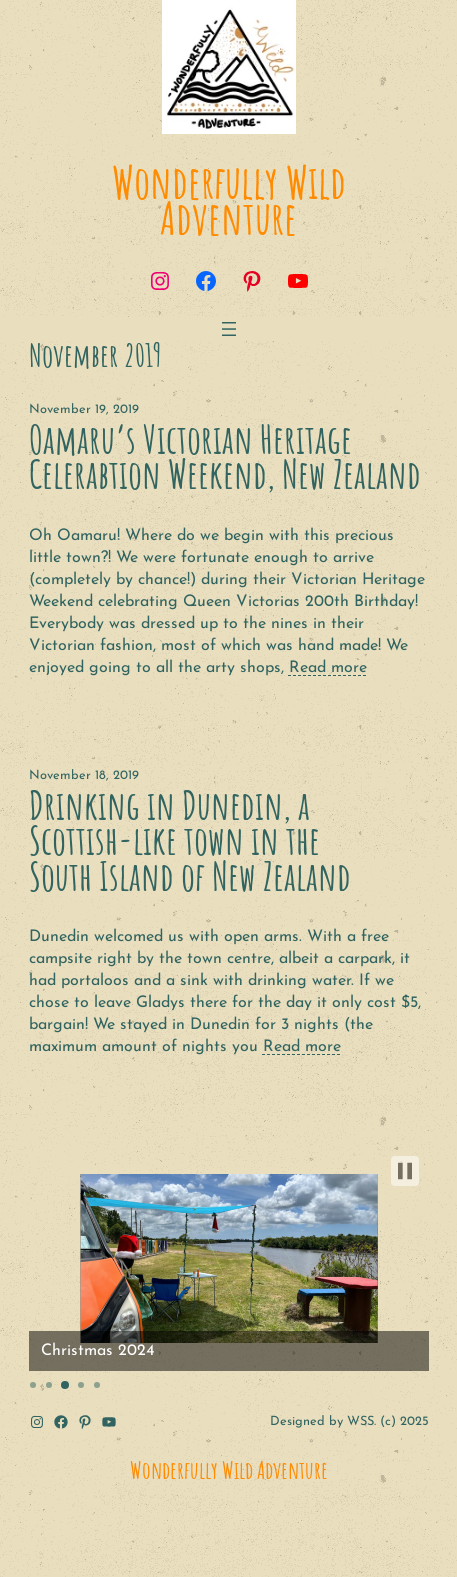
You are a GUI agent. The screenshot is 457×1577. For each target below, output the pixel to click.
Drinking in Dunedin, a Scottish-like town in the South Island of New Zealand (190, 840)
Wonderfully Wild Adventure (229, 199)
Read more (328, 668)
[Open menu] (229, 329)
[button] (405, 1171)
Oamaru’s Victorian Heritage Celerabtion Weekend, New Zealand (225, 457)
